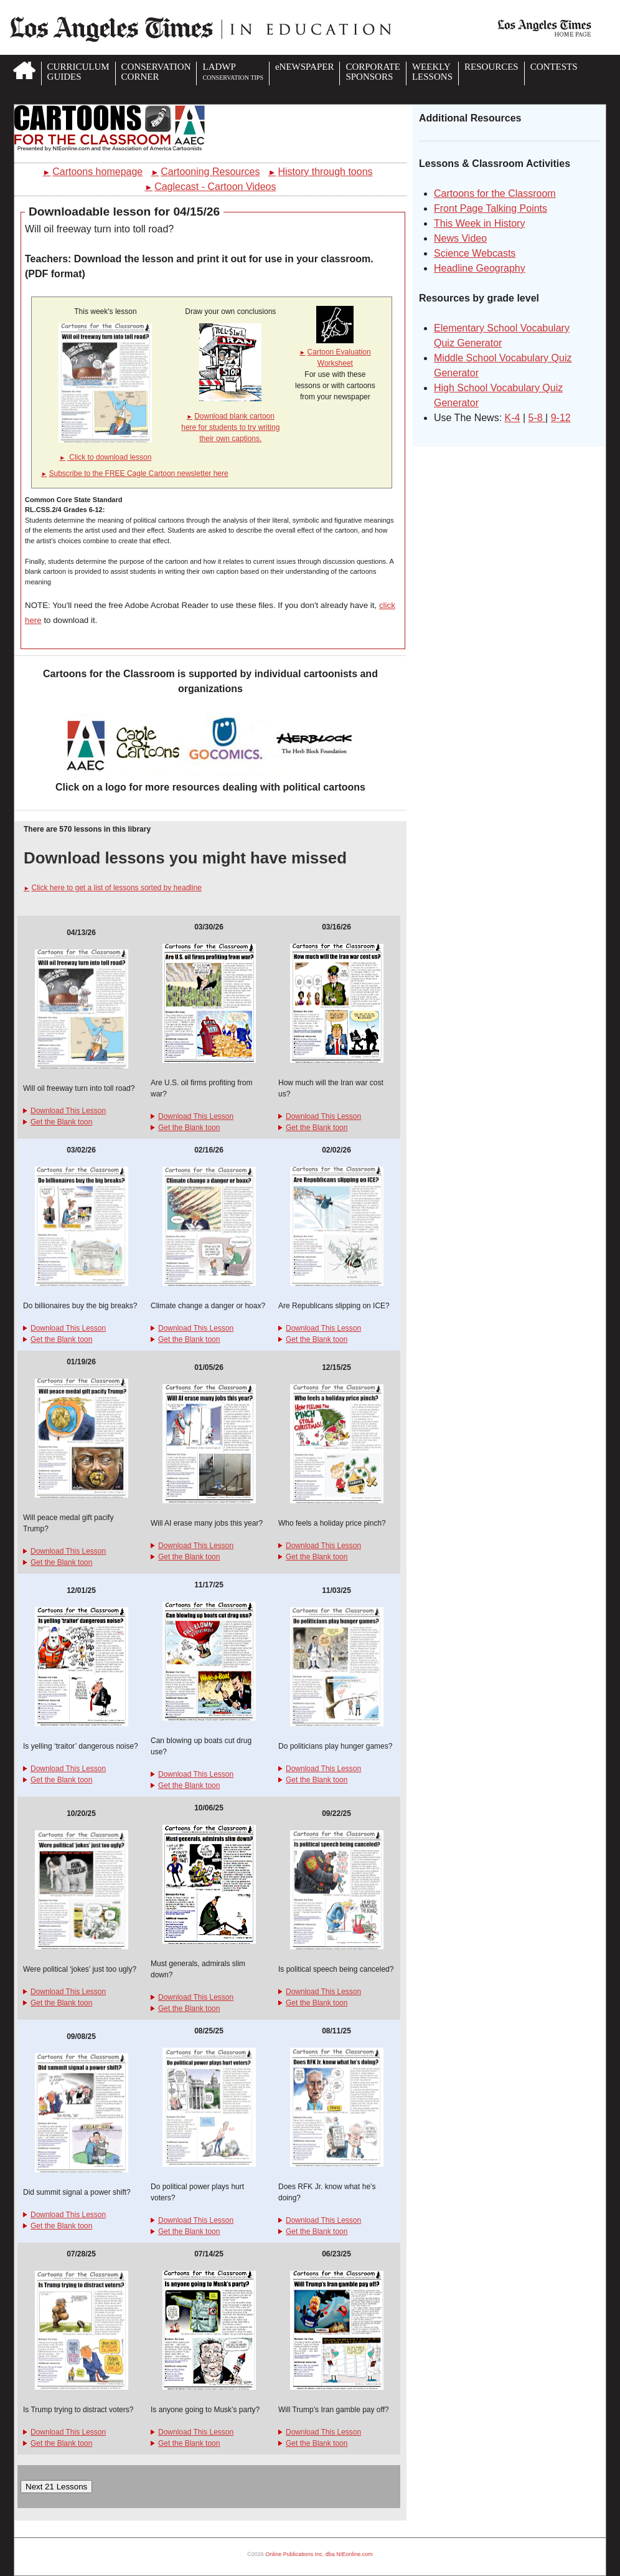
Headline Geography (479, 268)
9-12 (561, 417)
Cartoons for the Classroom (495, 193)
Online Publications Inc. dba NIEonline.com (319, 2554)
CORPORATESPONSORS (372, 72)
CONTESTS (554, 67)
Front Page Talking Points (490, 208)
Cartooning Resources (205, 171)
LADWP (232, 71)
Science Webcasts (474, 253)
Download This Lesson (64, 1110)
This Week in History (479, 223)
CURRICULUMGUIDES (78, 72)
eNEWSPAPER (304, 67)
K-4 (512, 417)
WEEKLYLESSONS (432, 72)
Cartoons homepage (93, 171)
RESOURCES (491, 67)
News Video (460, 238)
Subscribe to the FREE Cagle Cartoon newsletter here (134, 473)
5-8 (536, 417)
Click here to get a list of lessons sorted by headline (113, 887)
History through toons (320, 171)
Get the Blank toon (57, 1122)
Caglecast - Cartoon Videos (210, 186)
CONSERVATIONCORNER (156, 72)
